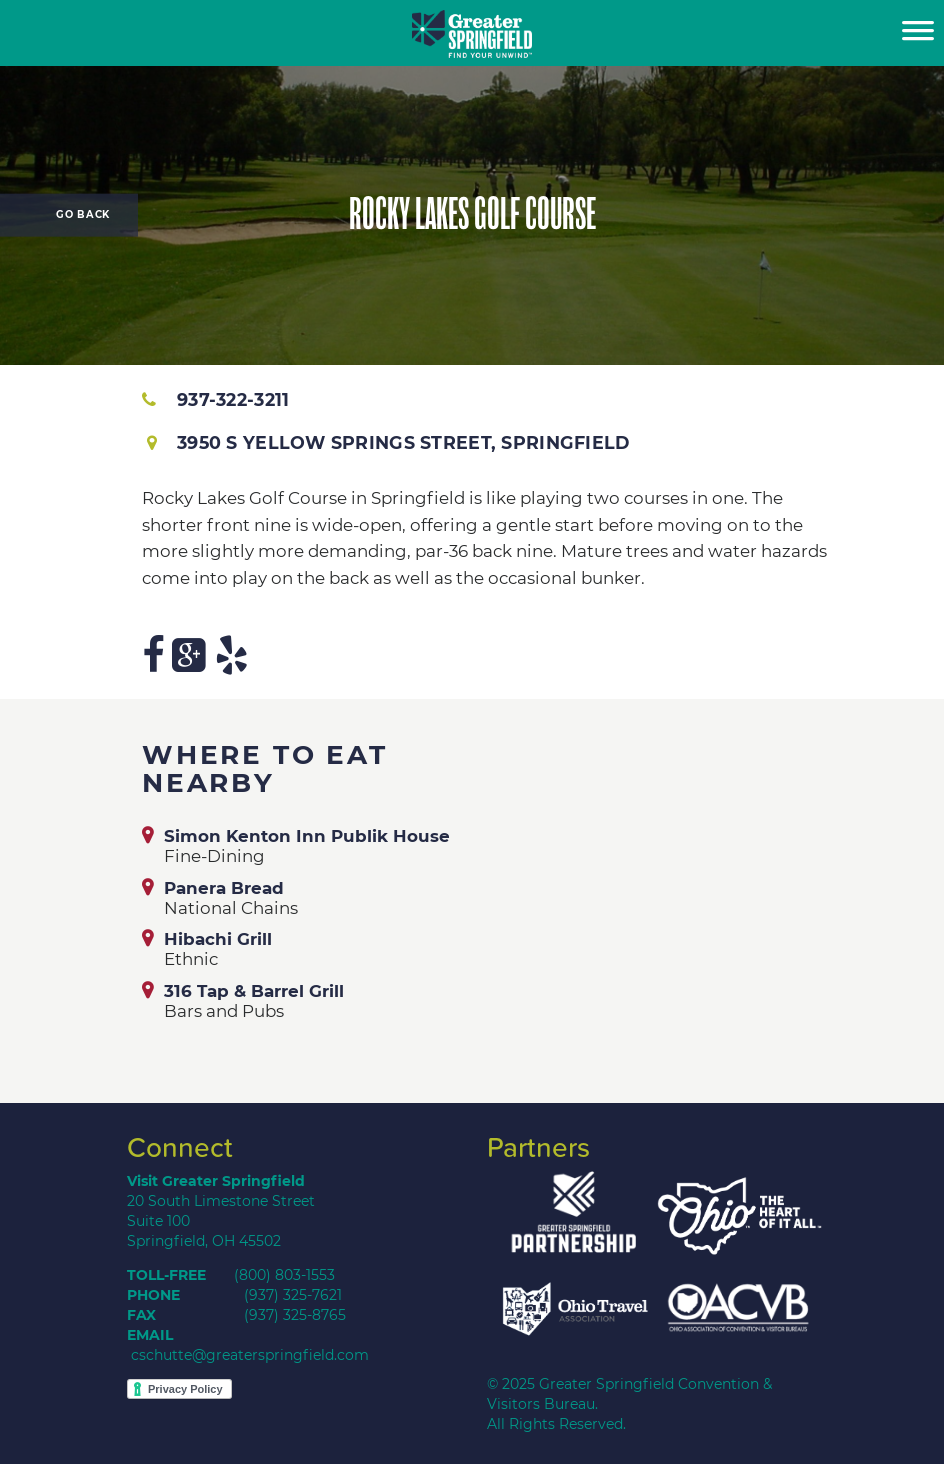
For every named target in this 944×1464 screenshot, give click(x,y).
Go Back (83, 214)
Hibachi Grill (218, 939)
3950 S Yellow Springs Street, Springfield (388, 442)
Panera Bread (224, 888)
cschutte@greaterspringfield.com (250, 1355)
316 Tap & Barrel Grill (254, 991)
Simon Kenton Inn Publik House (307, 836)
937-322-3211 (215, 399)
